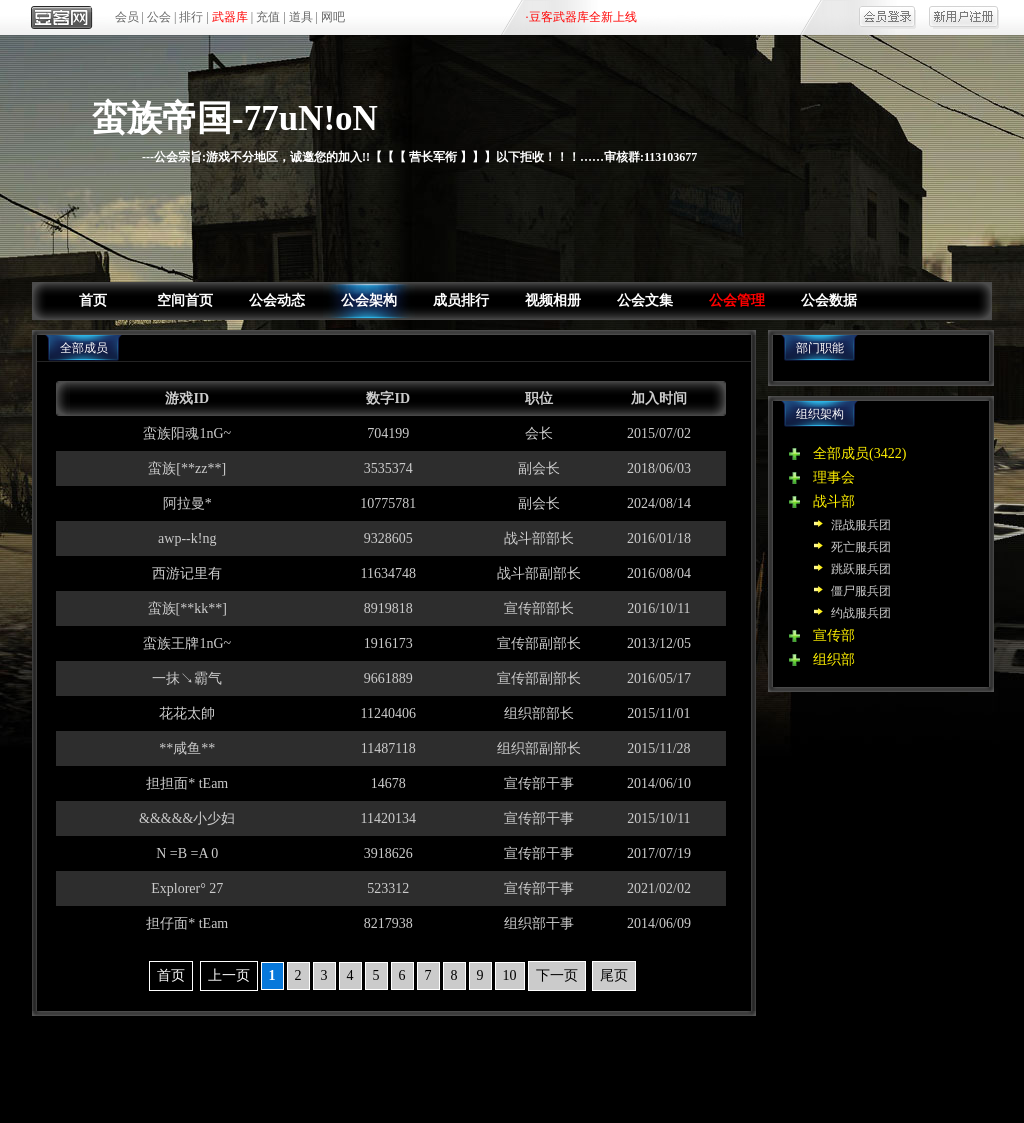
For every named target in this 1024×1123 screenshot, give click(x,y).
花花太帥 (187, 713)
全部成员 (841, 453)
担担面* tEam (187, 783)
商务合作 (627, 1062)
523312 (388, 888)
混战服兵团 (861, 525)
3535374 (388, 468)
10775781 (388, 503)
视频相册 (553, 300)
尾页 (614, 975)
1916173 (388, 643)
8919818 (388, 608)
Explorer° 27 (187, 888)
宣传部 (834, 635)
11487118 (388, 748)
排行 (191, 17)
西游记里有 (187, 573)
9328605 (388, 538)
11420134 (388, 818)
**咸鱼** (187, 748)
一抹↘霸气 (187, 678)
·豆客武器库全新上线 (581, 17)
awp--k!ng (187, 538)
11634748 (388, 573)
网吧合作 (550, 1062)
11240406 (388, 713)
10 (510, 975)
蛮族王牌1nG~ (187, 643)
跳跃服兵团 (861, 569)
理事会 (834, 477)
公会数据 (829, 300)
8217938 (388, 923)
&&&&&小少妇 (187, 818)
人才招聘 (703, 1062)
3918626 (388, 853)
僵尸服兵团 (861, 591)
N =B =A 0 (187, 853)
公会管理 (737, 300)
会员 (127, 17)
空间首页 (185, 300)
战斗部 (834, 501)
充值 (268, 17)
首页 (93, 300)
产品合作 (397, 1062)
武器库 (230, 17)
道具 (301, 17)
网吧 (333, 17)
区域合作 (474, 1062)
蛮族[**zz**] (187, 468)
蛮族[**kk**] (187, 608)
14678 (388, 783)
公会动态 (277, 300)
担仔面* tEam (187, 923)
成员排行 (461, 300)
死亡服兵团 (861, 547)
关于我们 (321, 1062)
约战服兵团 (861, 613)
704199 (388, 433)
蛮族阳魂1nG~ (187, 433)
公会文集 (645, 300)
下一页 (557, 975)
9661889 (388, 678)
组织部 (834, 659)
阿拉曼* (187, 503)
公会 (159, 17)
